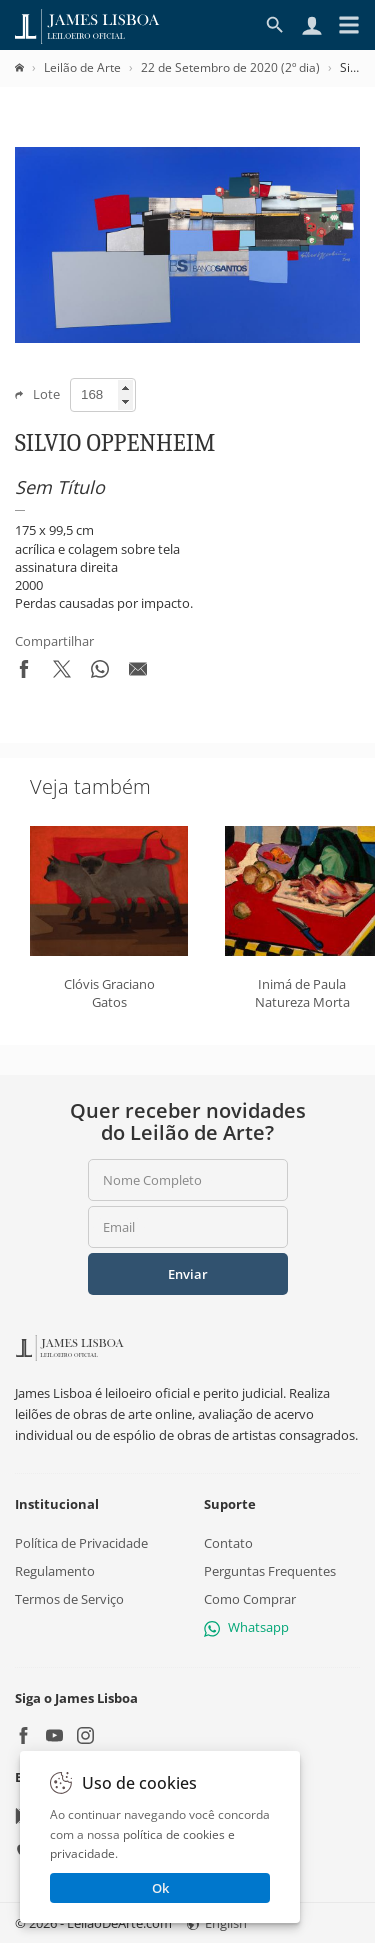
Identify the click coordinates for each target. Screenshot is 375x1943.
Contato (228, 1543)
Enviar (188, 1274)
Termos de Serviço (69, 1599)
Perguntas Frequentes (270, 1571)
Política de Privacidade (81, 1543)
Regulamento (55, 1571)
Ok (160, 1888)
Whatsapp (246, 1628)
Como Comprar (250, 1599)
